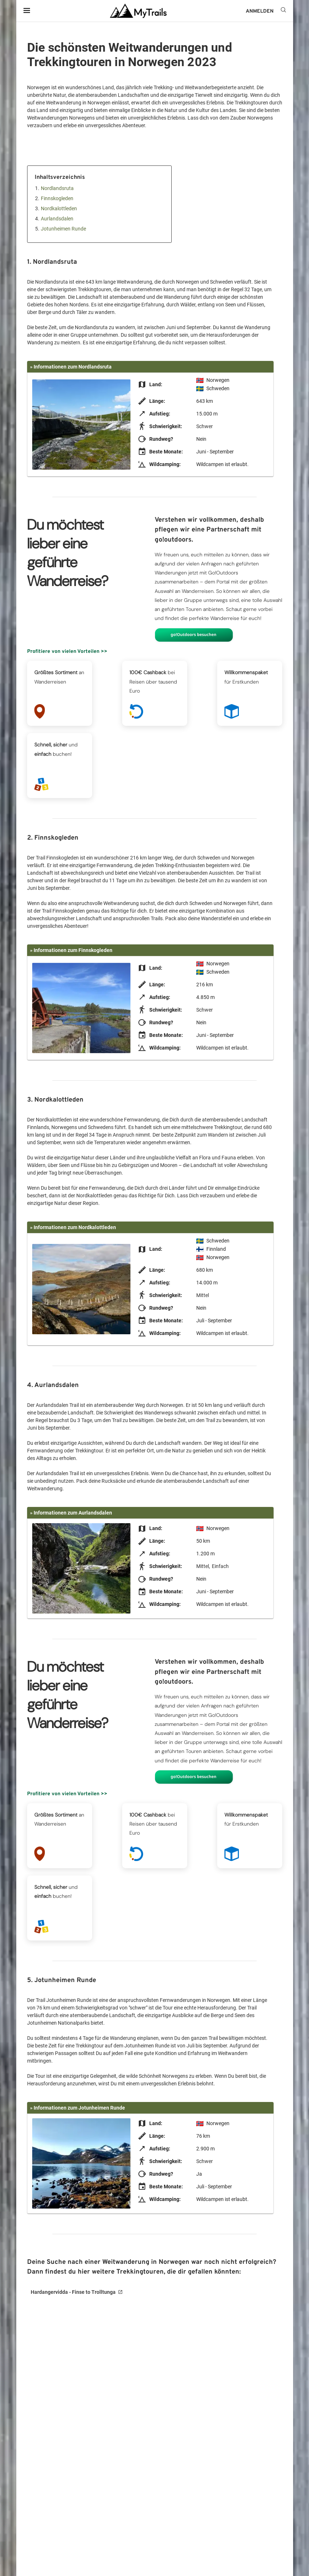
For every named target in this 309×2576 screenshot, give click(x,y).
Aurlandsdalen (57, 218)
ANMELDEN (260, 11)
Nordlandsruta (57, 188)
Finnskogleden (57, 198)
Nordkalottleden (59, 208)
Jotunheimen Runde (63, 229)
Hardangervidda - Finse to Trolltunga (73, 2292)
